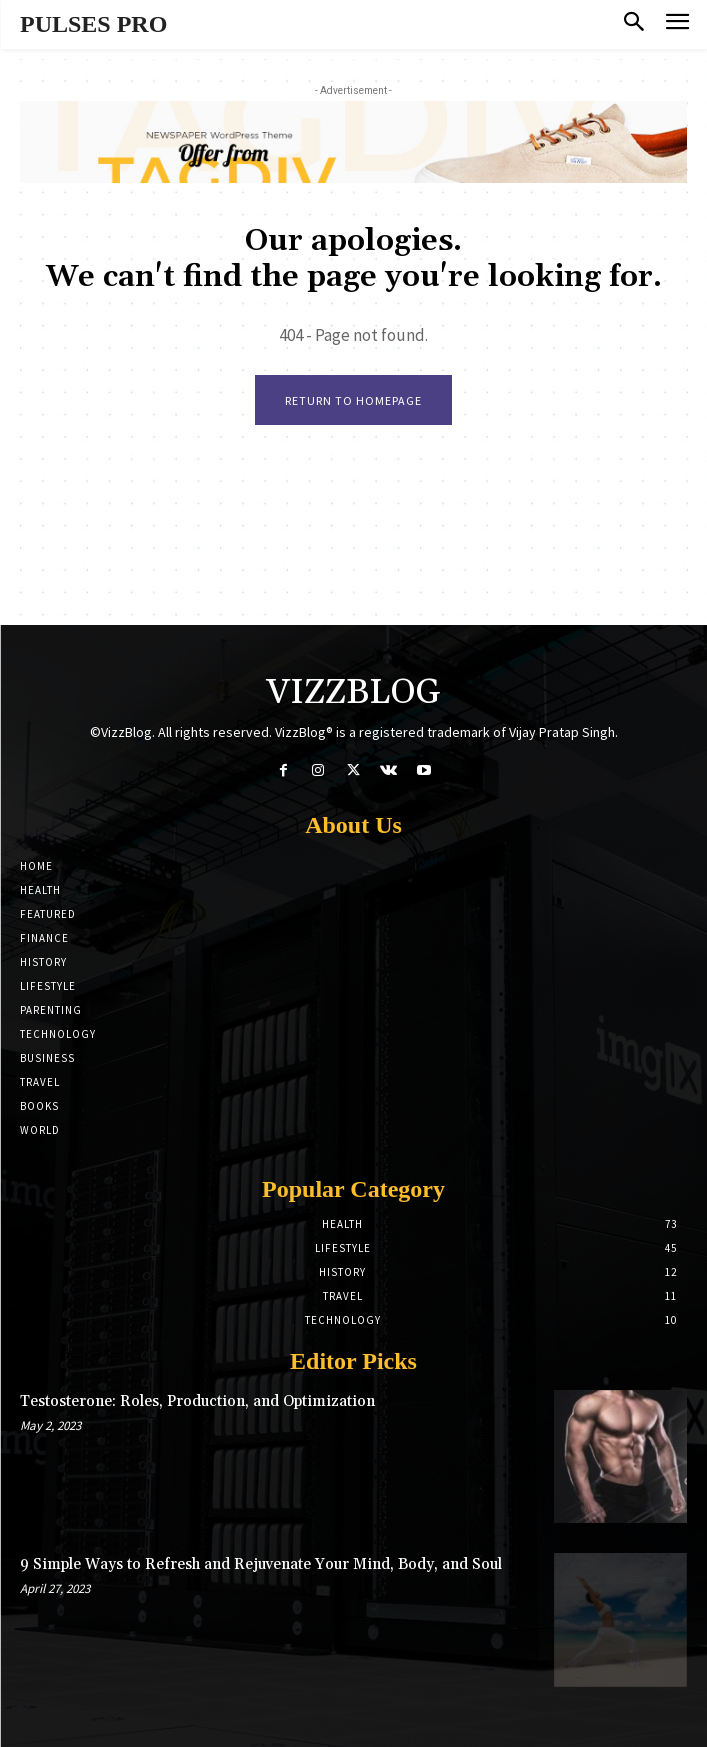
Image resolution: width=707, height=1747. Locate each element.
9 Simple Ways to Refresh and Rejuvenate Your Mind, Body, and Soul (261, 1564)
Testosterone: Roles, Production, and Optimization (197, 1401)
